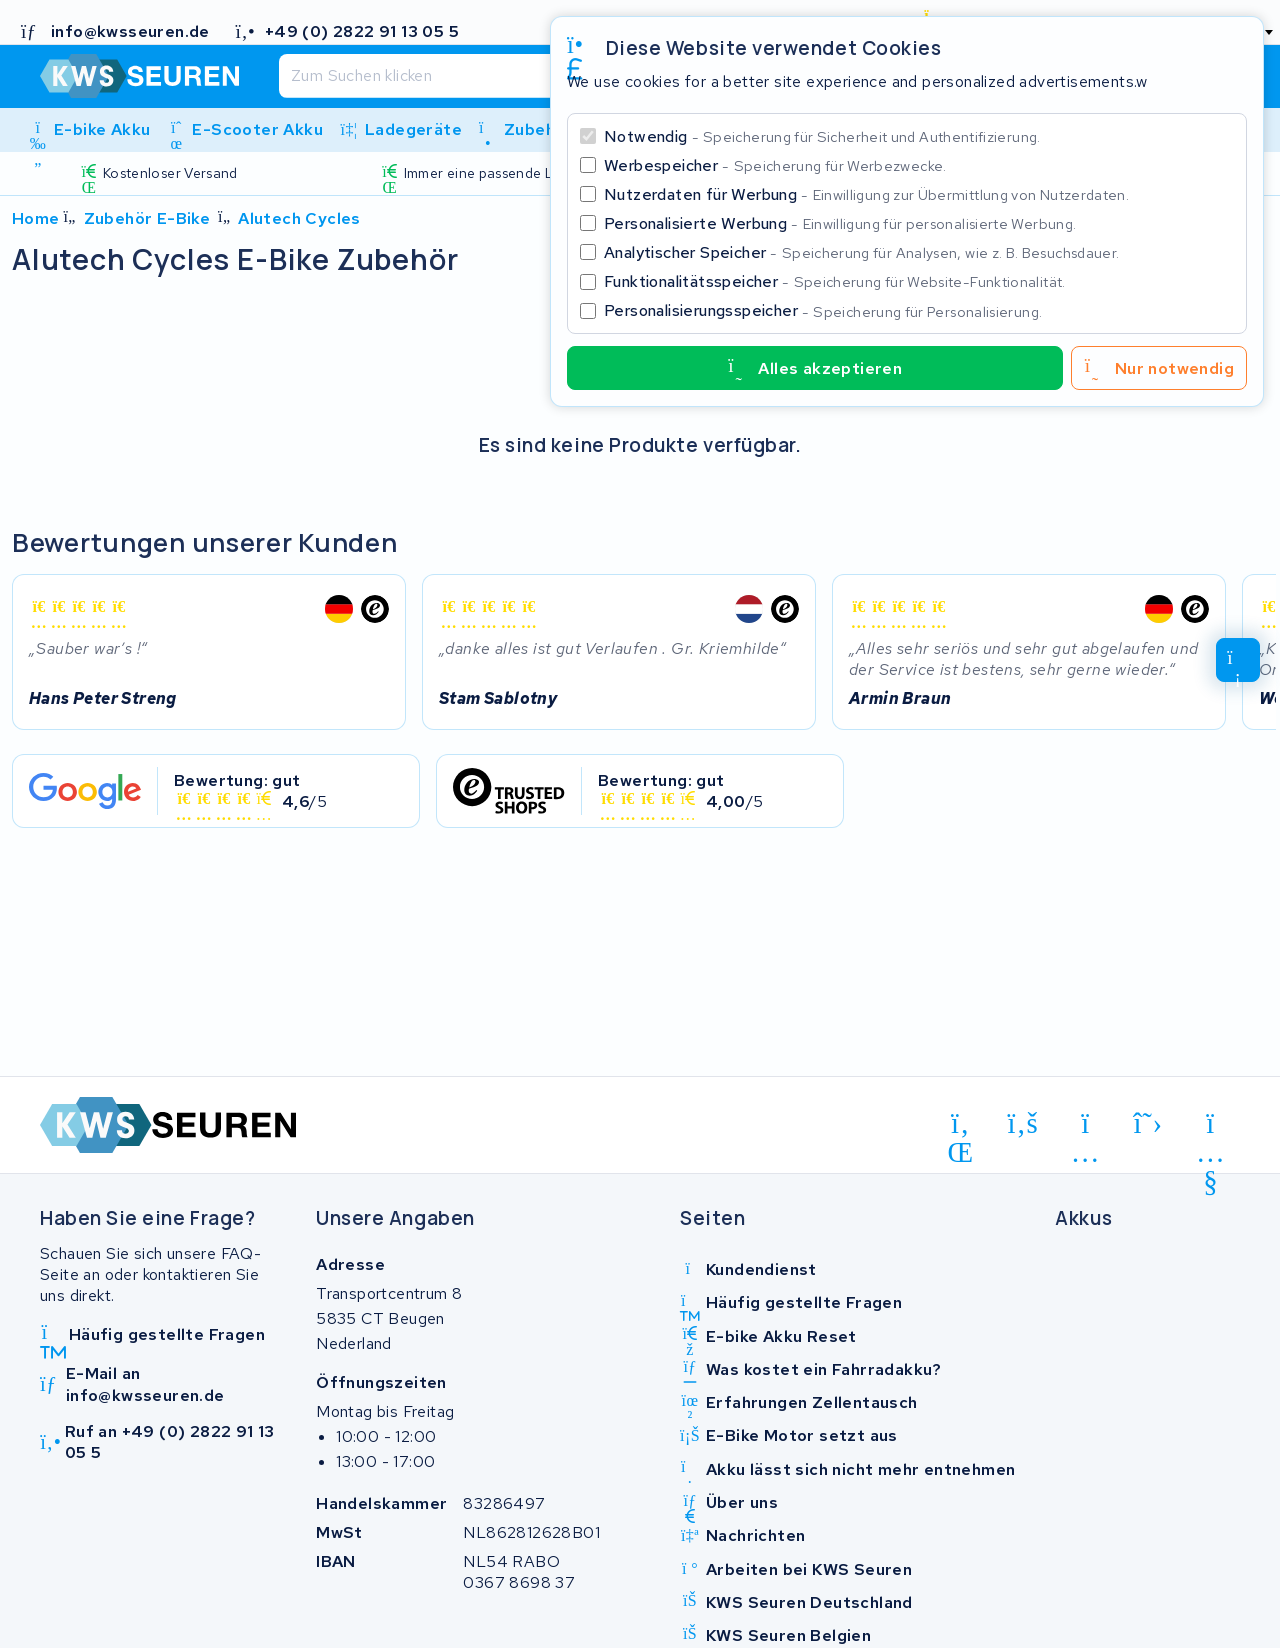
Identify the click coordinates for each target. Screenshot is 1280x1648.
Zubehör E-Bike (147, 218)
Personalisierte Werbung (840, 223)
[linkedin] (960, 1127)
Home (36, 218)
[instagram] (1085, 1127)
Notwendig (822, 136)
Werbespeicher (775, 165)
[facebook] (1023, 1124)
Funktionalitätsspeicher (835, 281)
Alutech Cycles (299, 218)
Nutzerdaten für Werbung (866, 194)
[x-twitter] (1148, 1124)
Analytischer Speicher (861, 252)
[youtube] (1210, 1127)
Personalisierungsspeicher (823, 310)
